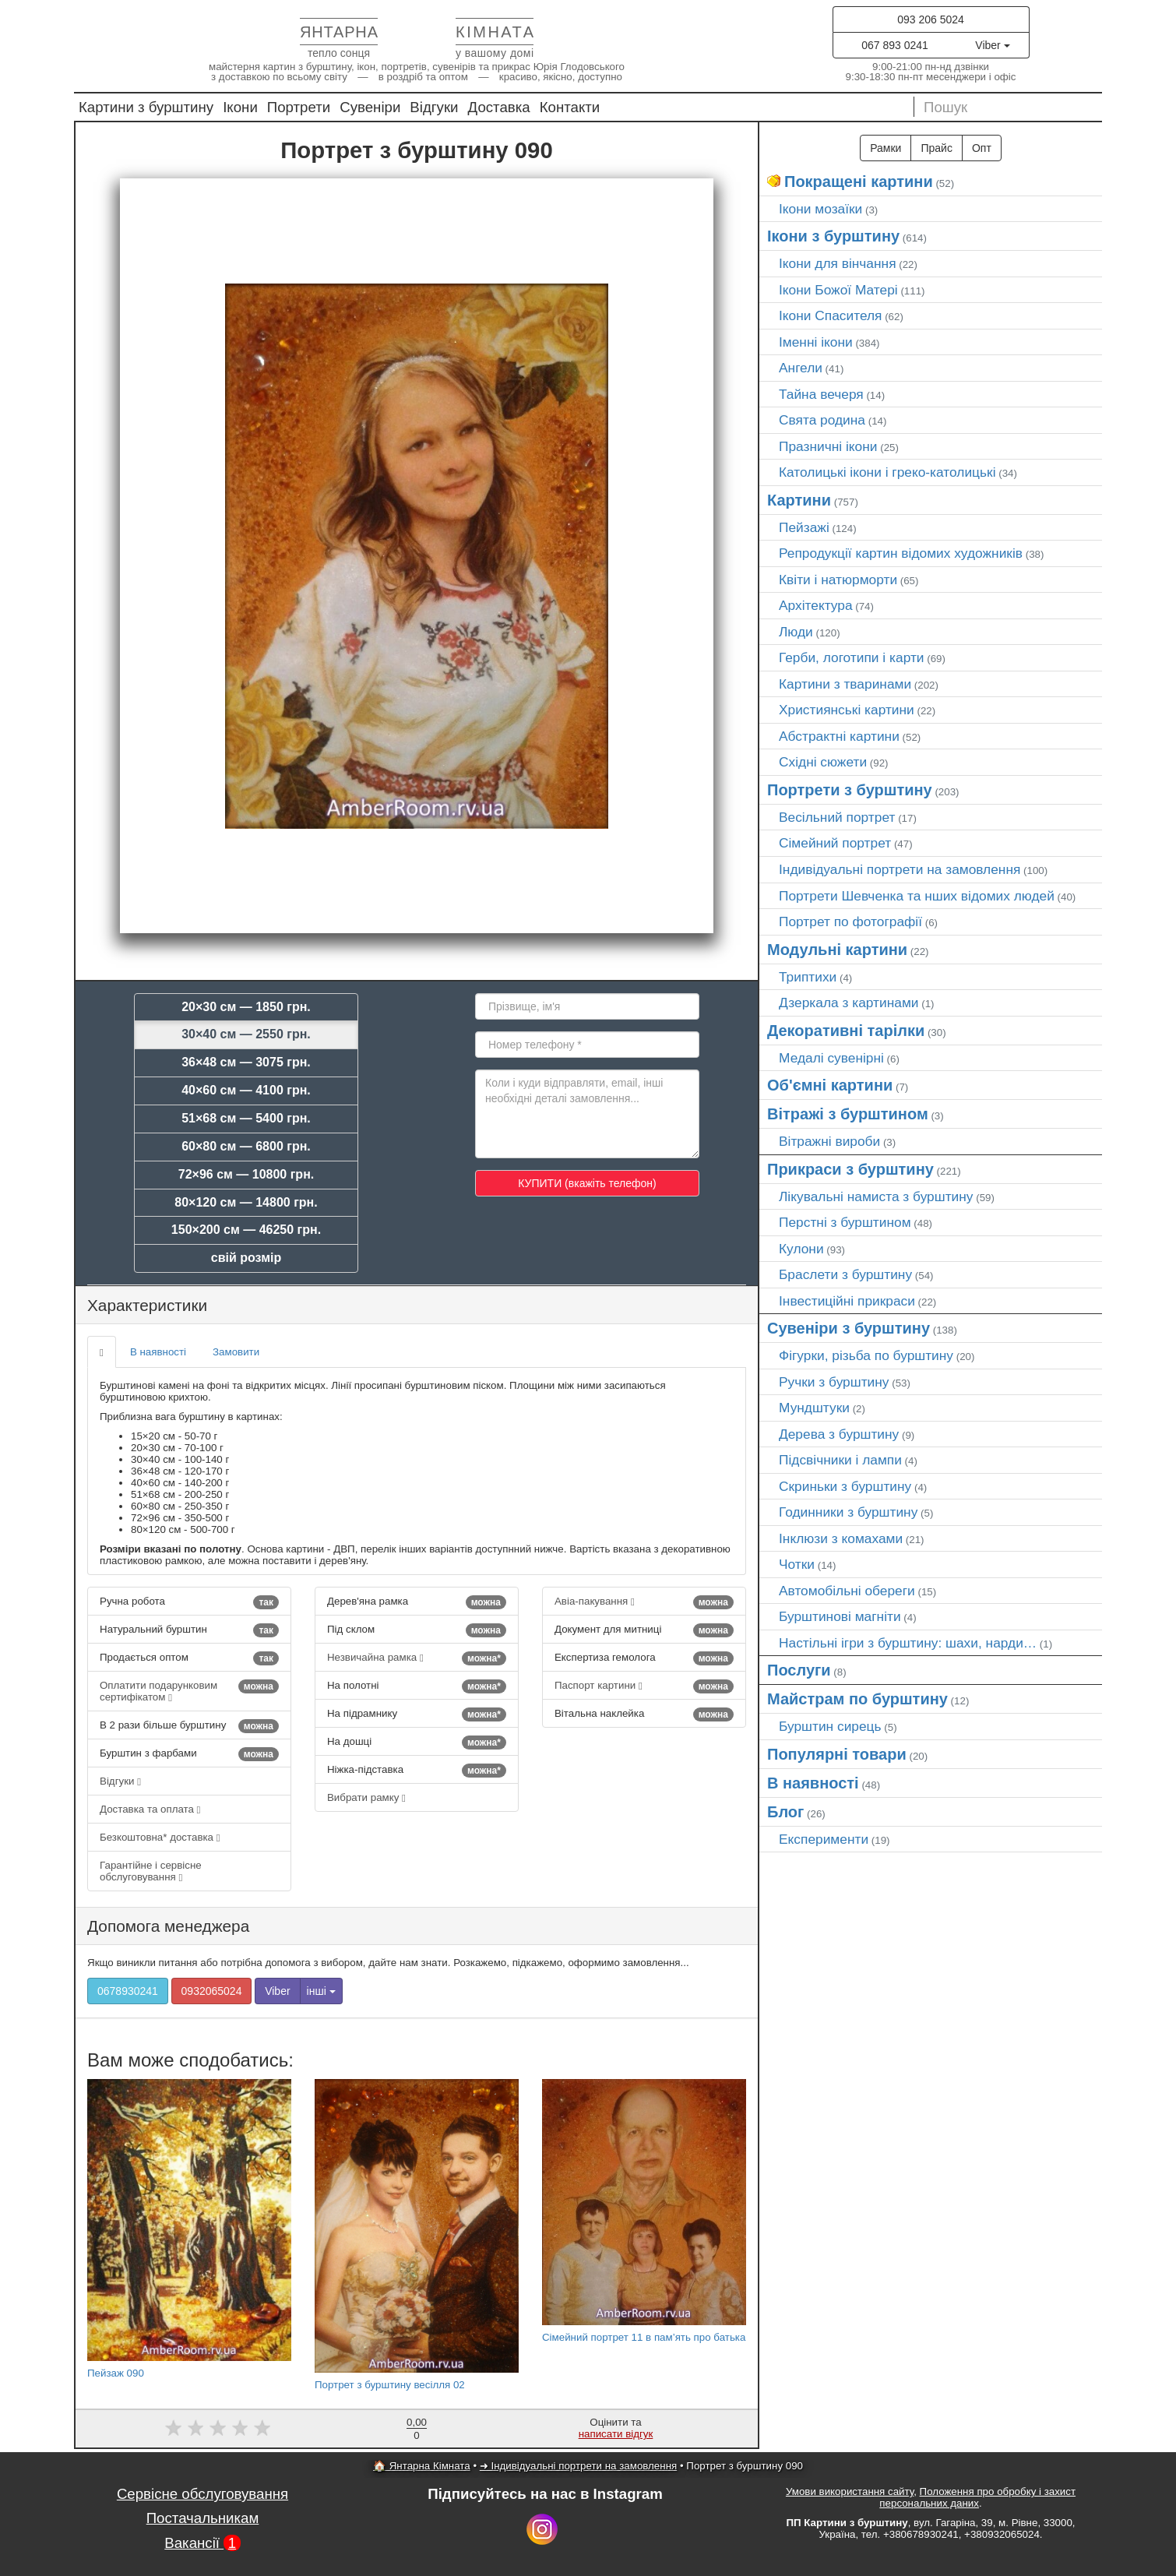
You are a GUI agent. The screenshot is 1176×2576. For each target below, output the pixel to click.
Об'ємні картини (830, 1085)
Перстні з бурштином (845, 1222)
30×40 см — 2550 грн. (246, 1034)
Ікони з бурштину (833, 236)
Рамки (885, 148)
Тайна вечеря (821, 394)
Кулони (801, 1248)
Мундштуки (814, 1407)
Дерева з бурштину (839, 1434)
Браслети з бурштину (845, 1274)
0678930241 (127, 1991)
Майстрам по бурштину (857, 1698)
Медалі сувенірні (831, 1058)
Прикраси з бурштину (850, 1169)
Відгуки (434, 107)
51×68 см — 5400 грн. (246, 1118)
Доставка (499, 107)
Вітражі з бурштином (847, 1113)
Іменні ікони (816, 342)
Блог (785, 1811)
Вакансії (202, 2543)
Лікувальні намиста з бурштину (876, 1196)
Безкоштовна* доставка (160, 1837)
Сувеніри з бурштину (848, 1328)
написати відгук (616, 2434)
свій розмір (246, 1257)
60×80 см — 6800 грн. (246, 1146)
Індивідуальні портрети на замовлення (899, 869)
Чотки (797, 1564)
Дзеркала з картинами (849, 1002)
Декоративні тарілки (845, 1030)
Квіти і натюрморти (838, 579)
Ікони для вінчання (837, 263)
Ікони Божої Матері (838, 290)
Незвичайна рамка (416, 1658)
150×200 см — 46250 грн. (246, 1229)
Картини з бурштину (146, 107)
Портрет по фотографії (850, 921)
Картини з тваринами (845, 684)
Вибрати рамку (366, 1797)
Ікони (240, 107)
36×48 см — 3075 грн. (246, 1062)
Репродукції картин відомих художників (901, 553)
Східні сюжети (823, 762)
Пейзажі (804, 527)
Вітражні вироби (829, 1141)
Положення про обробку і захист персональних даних (977, 2497)
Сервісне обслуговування (202, 2494)
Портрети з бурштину (849, 789)
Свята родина (822, 420)
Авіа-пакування (644, 1602)
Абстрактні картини (839, 736)
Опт (981, 148)
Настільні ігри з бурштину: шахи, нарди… (908, 1643)
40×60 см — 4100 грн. (246, 1090)
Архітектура (816, 605)
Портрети (298, 107)
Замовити (236, 1352)
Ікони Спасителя (830, 315)
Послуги (799, 1670)
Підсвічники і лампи (840, 1460)
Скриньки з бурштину (845, 1486)
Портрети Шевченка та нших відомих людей (917, 896)
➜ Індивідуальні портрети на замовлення (578, 2466)
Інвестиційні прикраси (847, 1301)
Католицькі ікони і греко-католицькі (887, 472)
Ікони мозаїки (820, 209)
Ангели (800, 367)
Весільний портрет (837, 817)
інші (321, 1991)
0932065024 (211, 1991)
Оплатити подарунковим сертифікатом (189, 1691)
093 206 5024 (930, 19)
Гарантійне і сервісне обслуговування (151, 1871)
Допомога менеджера (168, 1926)
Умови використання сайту (850, 2491)
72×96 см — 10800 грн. (246, 1174)
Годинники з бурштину (848, 1512)
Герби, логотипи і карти (851, 657)
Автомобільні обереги (847, 1590)
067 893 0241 (894, 45)
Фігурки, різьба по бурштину (866, 1355)
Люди (796, 632)
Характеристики (147, 1305)
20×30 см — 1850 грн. (246, 1006)
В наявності (158, 1352)
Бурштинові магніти (840, 1616)
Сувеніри (370, 107)
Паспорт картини (644, 1686)
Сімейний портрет (835, 843)
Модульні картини (837, 949)
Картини (799, 500)
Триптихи (807, 977)
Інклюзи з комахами (841, 1538)
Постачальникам (202, 2518)
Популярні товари (837, 1754)
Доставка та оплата (150, 1809)
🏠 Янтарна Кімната (421, 2466)
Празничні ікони (828, 446)
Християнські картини (846, 709)
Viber (992, 45)
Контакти (570, 107)
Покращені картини (858, 181)
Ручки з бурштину (834, 1382)
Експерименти (823, 1839)
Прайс (936, 148)
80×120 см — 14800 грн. (245, 1202)
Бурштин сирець (830, 1726)
